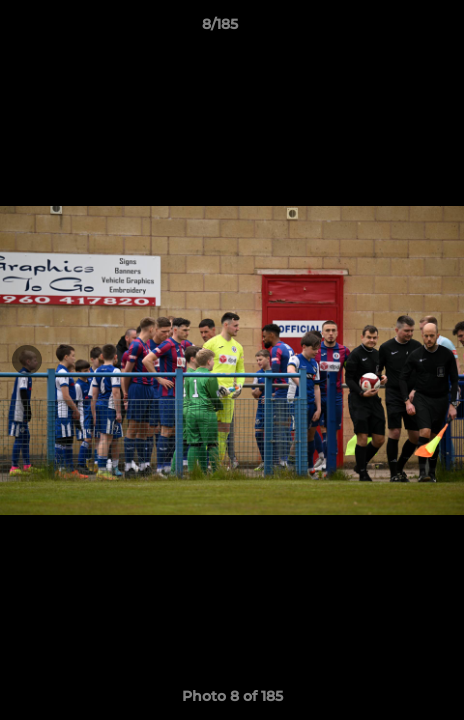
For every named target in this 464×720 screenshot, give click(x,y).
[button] (392, 29)
